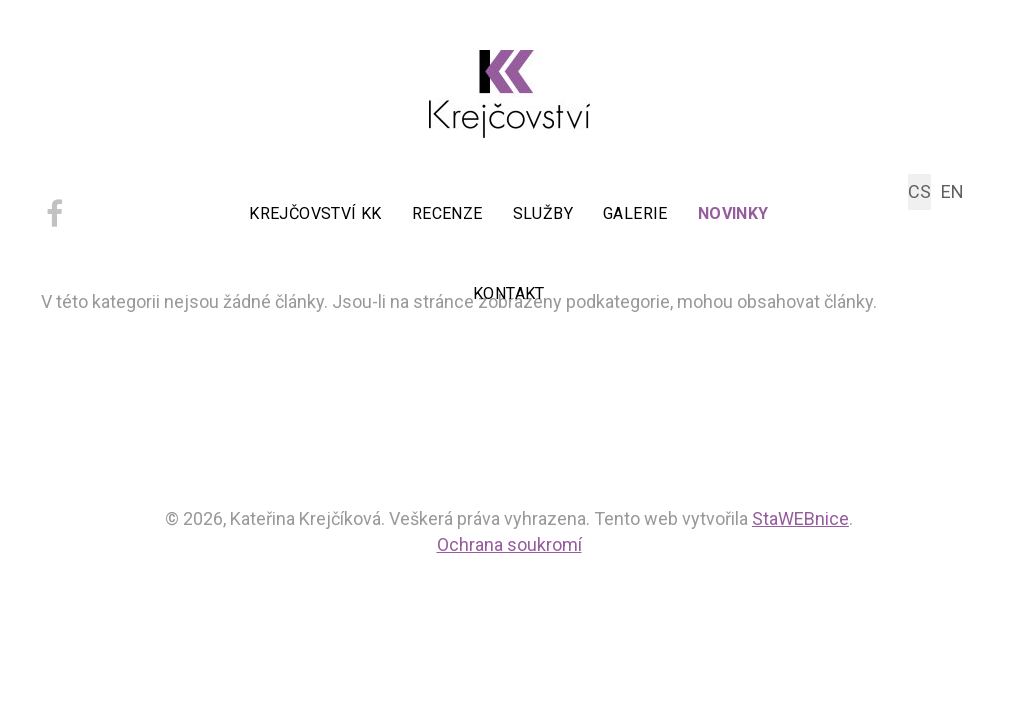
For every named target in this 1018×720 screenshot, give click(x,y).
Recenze (447, 213)
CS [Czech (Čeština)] (919, 191)
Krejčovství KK (315, 213)
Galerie (635, 213)
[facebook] (54, 221)
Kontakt (509, 293)
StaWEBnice (800, 518)
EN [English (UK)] (952, 191)
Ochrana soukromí (509, 544)
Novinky (733, 213)
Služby (543, 213)
